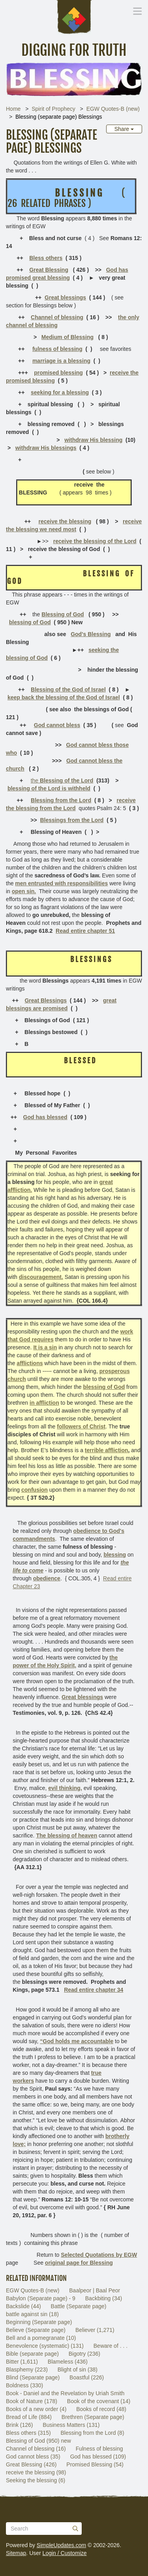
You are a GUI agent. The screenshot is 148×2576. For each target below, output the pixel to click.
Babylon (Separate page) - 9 (40, 2298)
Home (13, 109)
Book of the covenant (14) (98, 2401)
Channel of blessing (57, 317)
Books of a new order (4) (36, 2409)
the (62, 780)
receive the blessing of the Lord (95, 541)
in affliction (44, 1403)
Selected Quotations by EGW (99, 2255)
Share (124, 129)
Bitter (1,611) (22, 2361)
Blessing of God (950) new (38, 2441)
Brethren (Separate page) (93, 2417)
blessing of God (30, 622)
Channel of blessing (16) (36, 2448)
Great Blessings (45, 1000)
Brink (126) (19, 2425)
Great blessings (65, 297)
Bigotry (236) (84, 2354)
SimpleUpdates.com (61, 2545)
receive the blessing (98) (36, 2472)
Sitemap (16, 2553)
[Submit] (75, 2528)
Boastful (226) (86, 2377)
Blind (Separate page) (33, 2377)
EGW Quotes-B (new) (113, 109)
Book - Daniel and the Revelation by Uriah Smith (65, 2393)
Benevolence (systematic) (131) (45, 2346)
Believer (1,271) (94, 2330)
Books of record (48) (101, 2409)
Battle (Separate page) (79, 2306)
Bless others (45, 258)
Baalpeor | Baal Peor (94, 2290)
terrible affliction (106, 1450)
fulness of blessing (57, 349)
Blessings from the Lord (71, 820)
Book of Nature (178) (31, 2401)
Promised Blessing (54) (95, 2464)
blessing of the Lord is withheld (48, 788)
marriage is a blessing (61, 361)
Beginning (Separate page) (39, 2322)
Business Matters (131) (71, 2425)
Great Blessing (48, 270)
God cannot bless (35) (33, 2456)
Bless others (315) (28, 2433)
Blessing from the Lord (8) (92, 2433)
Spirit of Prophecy (53, 109)
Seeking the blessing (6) (35, 2480)
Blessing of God (62, 614)
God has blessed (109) (98, 2456)
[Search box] (44, 2528)
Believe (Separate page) (36, 2330)
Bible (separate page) (32, 2354)
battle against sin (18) (32, 2314)
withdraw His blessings (46, 448)
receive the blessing (65, 521)
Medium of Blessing (67, 337)
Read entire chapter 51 (85, 931)
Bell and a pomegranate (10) (41, 2338)
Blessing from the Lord (61, 800)
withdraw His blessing (93, 440)
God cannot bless (57, 725)
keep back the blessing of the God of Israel (63, 697)
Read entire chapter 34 (93, 1990)
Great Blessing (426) (31, 2464)
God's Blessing (91, 634)
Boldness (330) (24, 2385)
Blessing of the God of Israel (68, 689)
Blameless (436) (68, 2361)
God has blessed (45, 1117)
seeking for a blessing (60, 392)
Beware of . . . (110, 2346)
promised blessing (58, 372)
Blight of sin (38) (77, 2369)
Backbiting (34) (103, 2298)
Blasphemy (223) (27, 2369)
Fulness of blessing (99, 2448)
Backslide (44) (23, 2306)
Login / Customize (65, 2553)
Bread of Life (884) (29, 2417)
